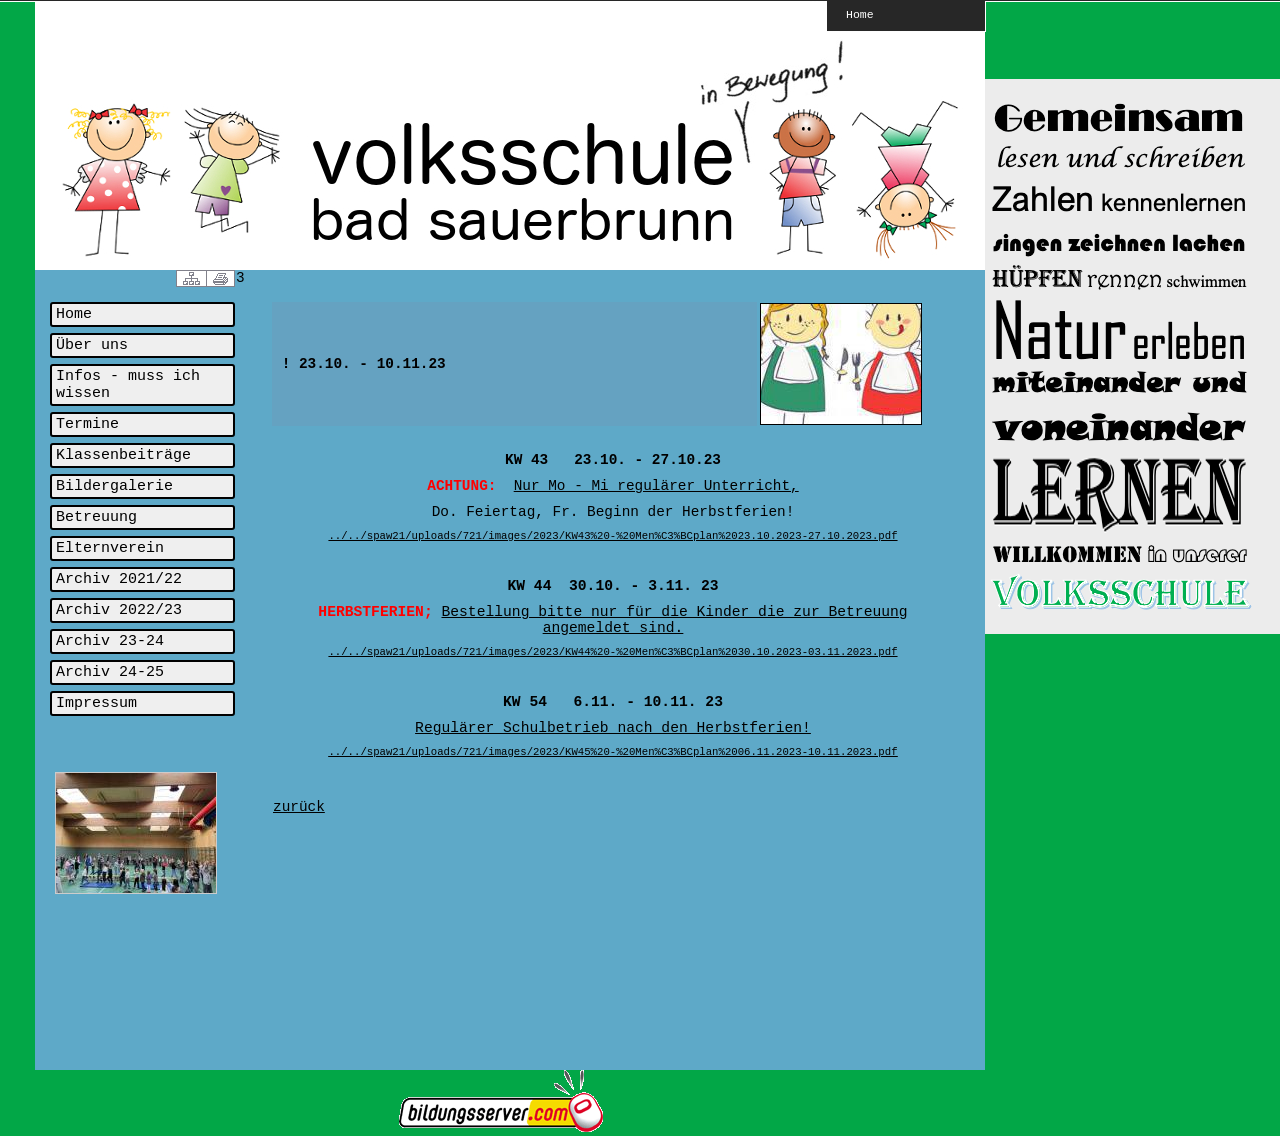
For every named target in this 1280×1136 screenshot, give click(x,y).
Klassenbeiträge (123, 455)
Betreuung (96, 517)
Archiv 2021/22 (119, 579)
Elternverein (110, 548)
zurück (299, 807)
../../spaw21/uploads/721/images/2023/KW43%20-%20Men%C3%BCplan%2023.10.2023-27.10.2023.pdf (612, 536)
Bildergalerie (114, 486)
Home (860, 14)
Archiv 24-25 (110, 672)
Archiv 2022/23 (119, 610)
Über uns (92, 345)
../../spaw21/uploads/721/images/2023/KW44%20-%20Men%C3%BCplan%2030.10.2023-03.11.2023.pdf (612, 652)
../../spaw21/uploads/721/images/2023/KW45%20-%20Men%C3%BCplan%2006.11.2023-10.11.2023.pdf (612, 752)
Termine (87, 424)
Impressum (96, 703)
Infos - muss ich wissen (128, 385)
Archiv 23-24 (110, 641)
